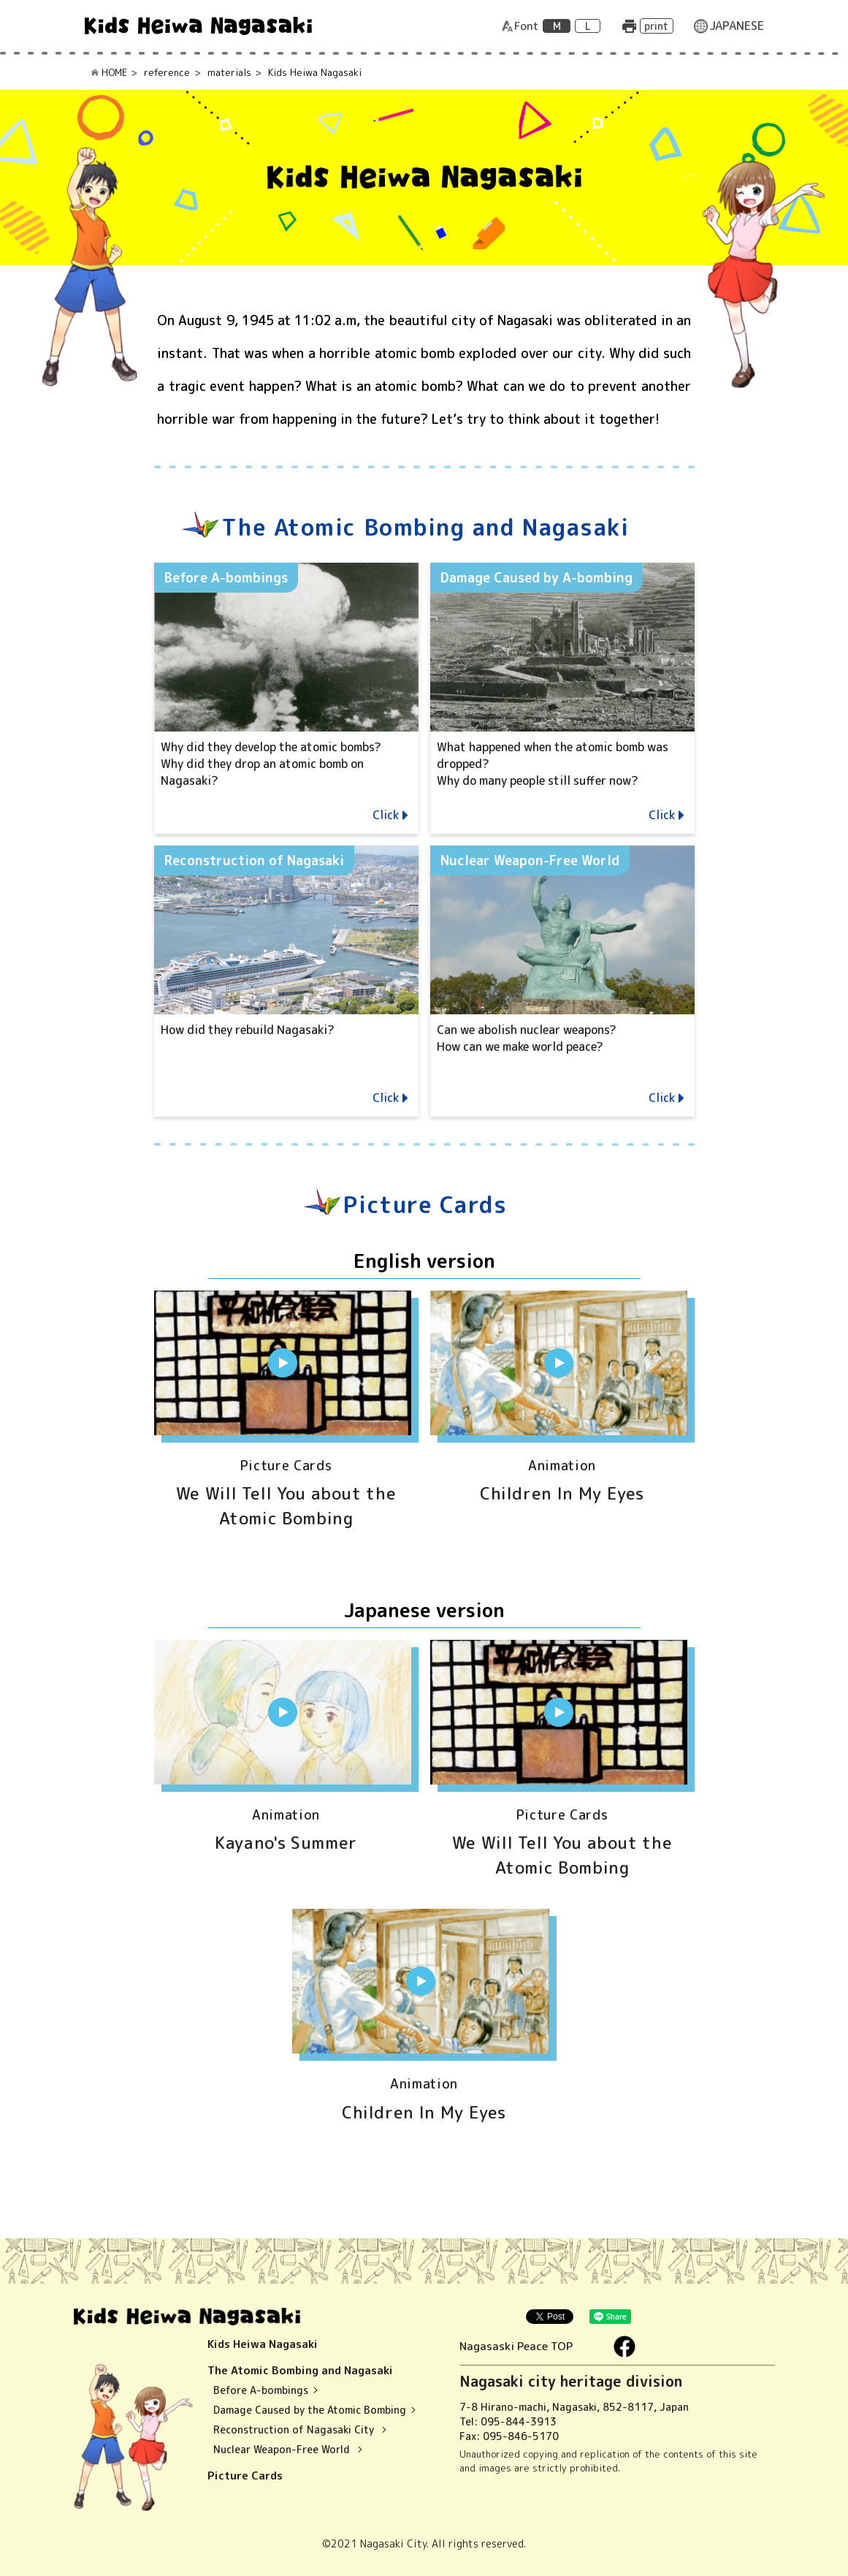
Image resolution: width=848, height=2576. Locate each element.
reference (167, 72)
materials (229, 72)
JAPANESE (736, 26)
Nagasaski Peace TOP (525, 2346)
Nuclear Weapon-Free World (283, 2449)
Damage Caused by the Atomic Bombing (309, 2410)
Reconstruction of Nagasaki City (295, 2429)
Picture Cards (245, 2475)
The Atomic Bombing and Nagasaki (301, 2370)
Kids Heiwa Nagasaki (262, 2344)
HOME (114, 72)
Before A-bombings (260, 2390)
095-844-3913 (519, 2421)
